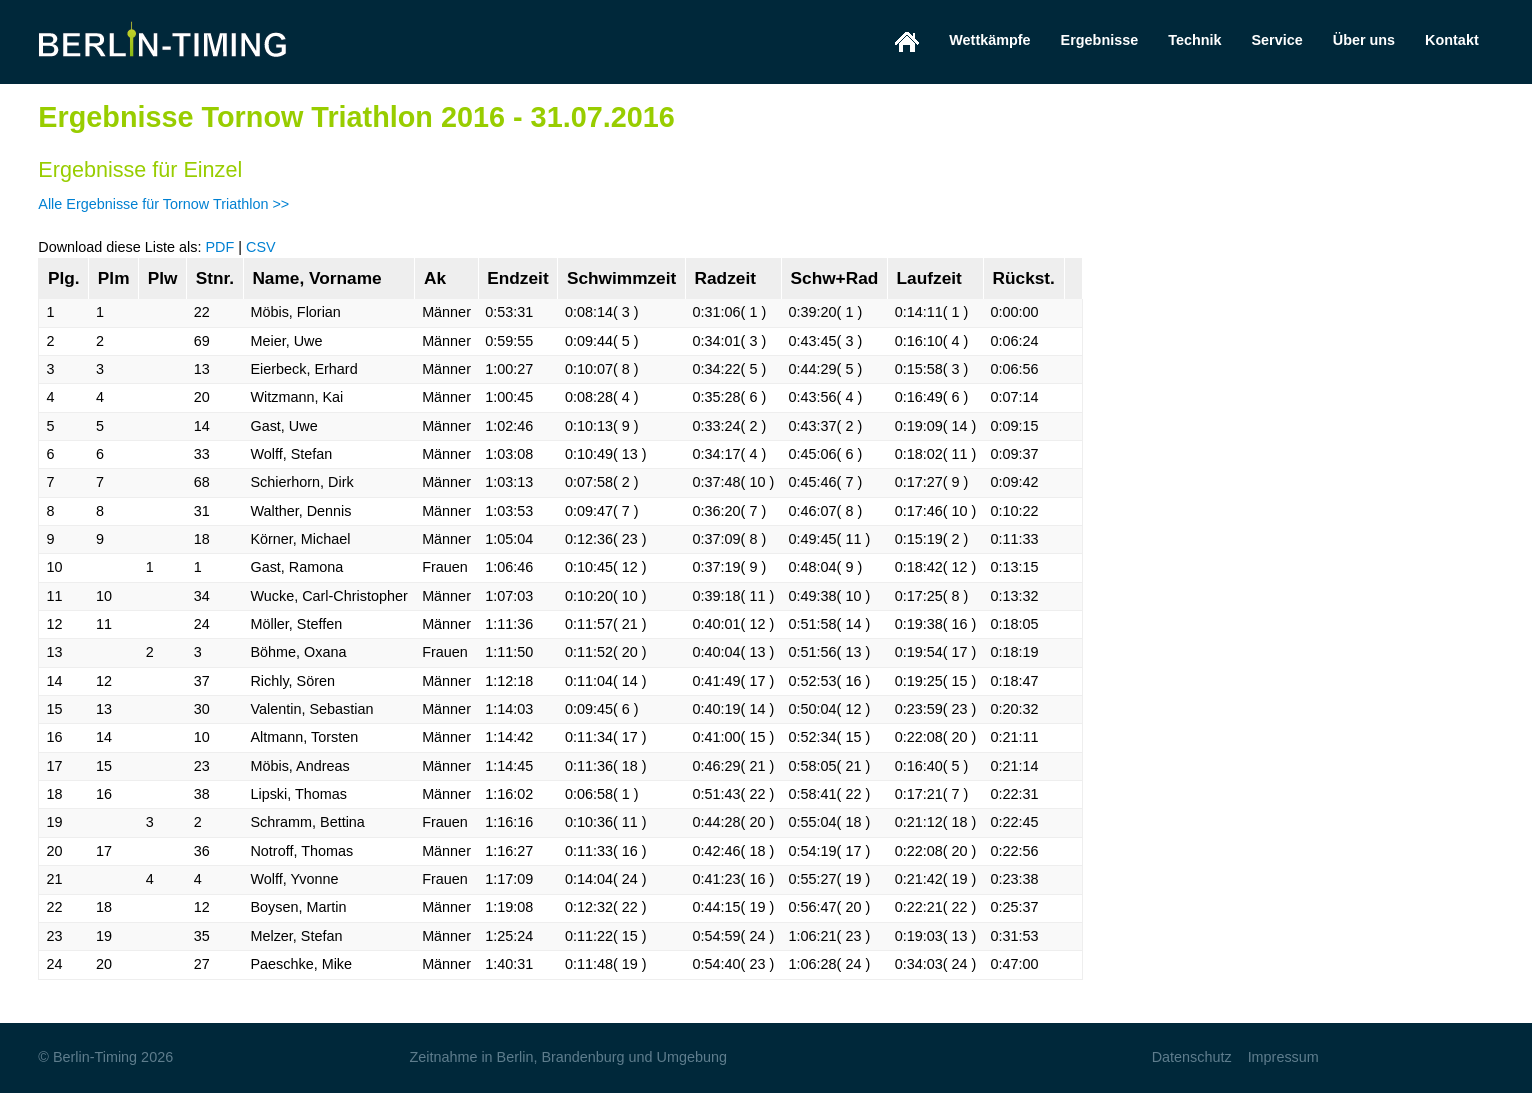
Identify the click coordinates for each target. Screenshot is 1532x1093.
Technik (1194, 40)
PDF (219, 247)
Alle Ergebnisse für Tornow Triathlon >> (163, 204)
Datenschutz (1192, 1057)
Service (1277, 40)
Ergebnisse (1100, 40)
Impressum (1283, 1057)
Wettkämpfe (989, 40)
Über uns (1364, 40)
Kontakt (1452, 40)
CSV (261, 247)
